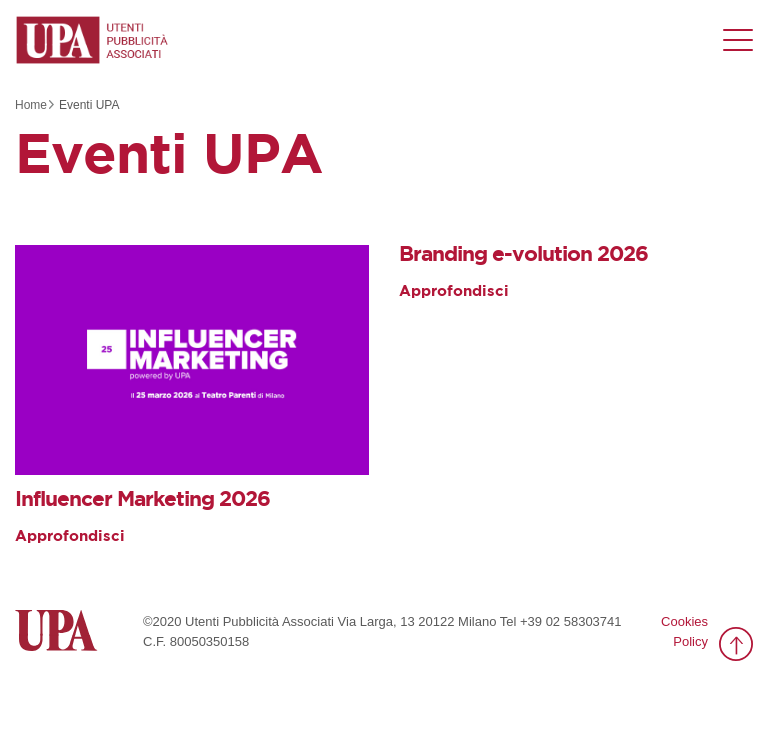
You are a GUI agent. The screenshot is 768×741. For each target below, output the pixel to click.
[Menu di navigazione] (738, 40)
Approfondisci (70, 536)
